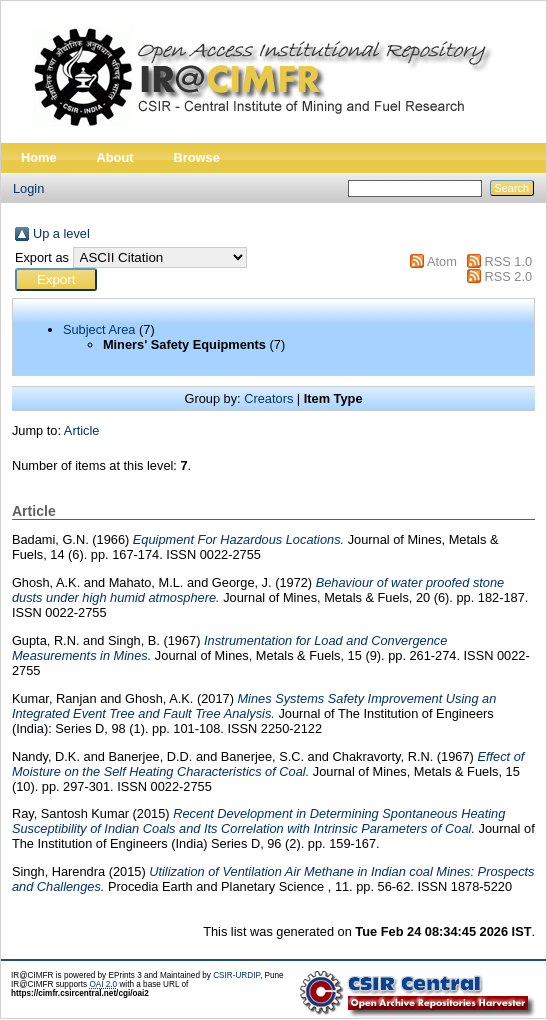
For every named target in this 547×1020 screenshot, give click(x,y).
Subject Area (99, 329)
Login (28, 188)
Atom (442, 261)
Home (39, 157)
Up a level (61, 233)
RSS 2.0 (508, 276)
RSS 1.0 (508, 261)
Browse (197, 157)
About (115, 157)
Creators (268, 398)
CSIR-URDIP (236, 975)
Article (82, 430)
